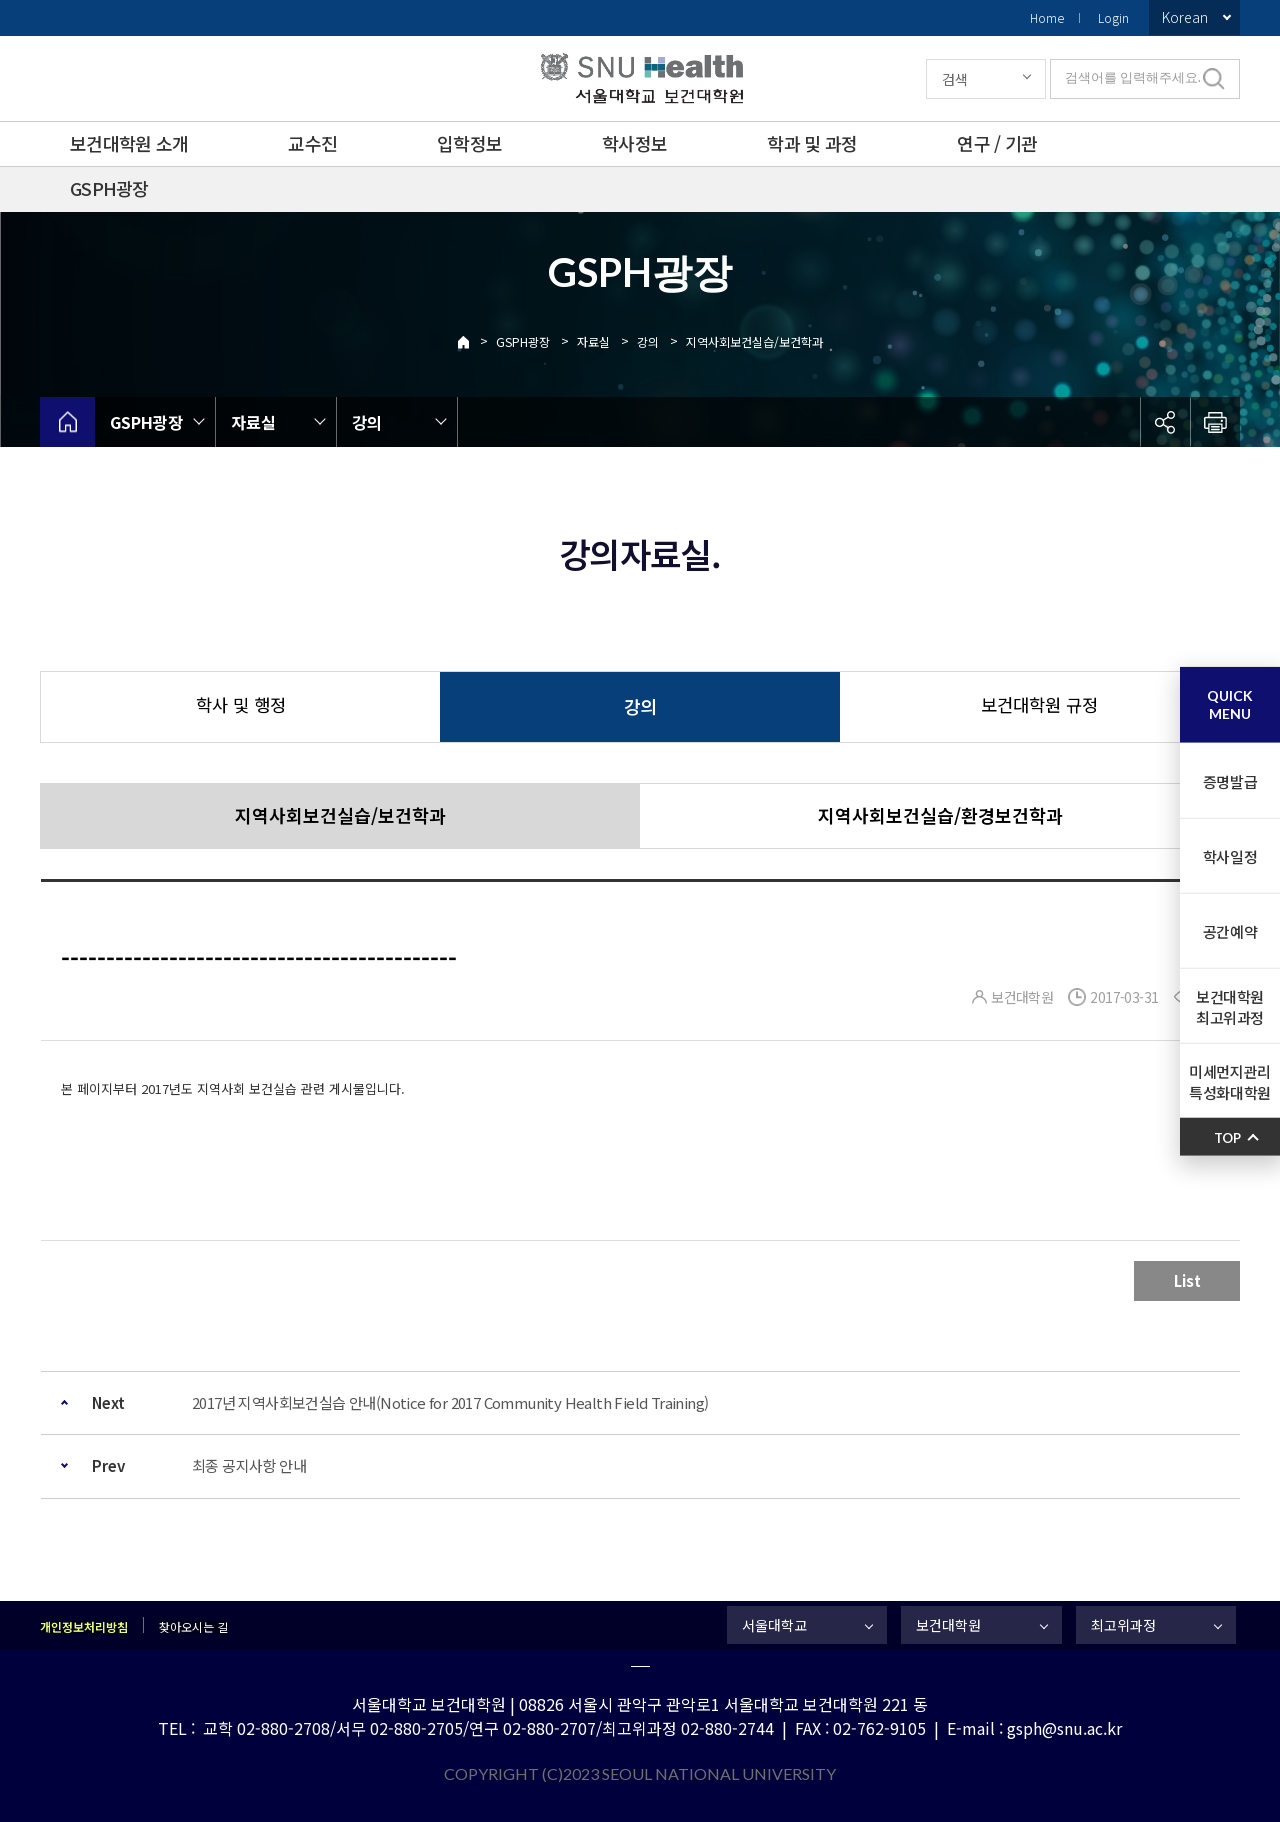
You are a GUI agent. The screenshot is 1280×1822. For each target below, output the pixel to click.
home (67, 422)
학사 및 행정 (241, 704)
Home (1047, 17)
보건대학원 (948, 1625)
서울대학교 (774, 1625)
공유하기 (1165, 422)
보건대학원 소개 (129, 143)
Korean (1185, 17)
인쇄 (1215, 422)
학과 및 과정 (812, 143)
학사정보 (634, 143)
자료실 (593, 341)
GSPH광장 (109, 188)
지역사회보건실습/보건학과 (754, 341)
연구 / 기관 (997, 143)
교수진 (312, 143)
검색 (955, 79)
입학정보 (469, 143)
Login (1113, 17)
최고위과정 (1123, 1625)
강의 (648, 341)
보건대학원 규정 (1039, 704)
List (1187, 1280)
